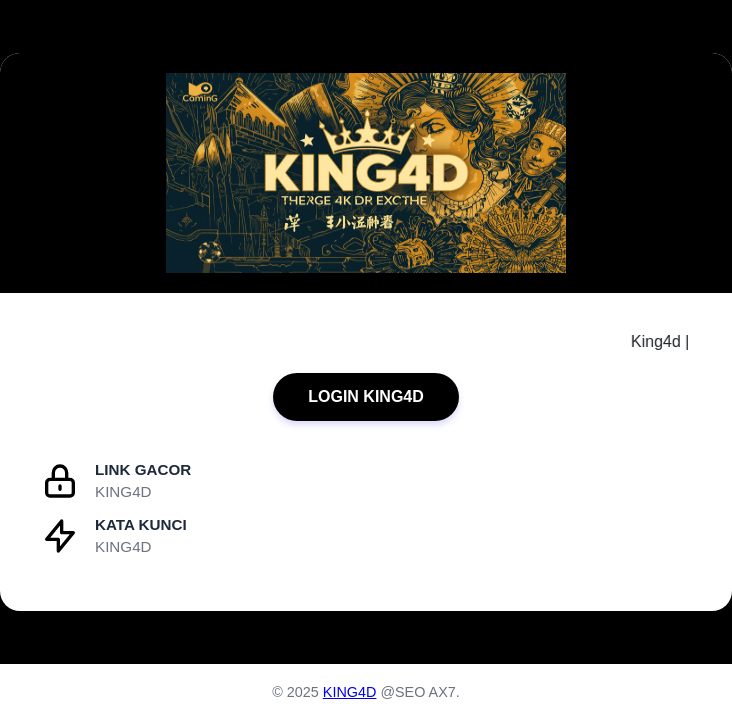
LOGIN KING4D (366, 396)
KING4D (350, 692)
